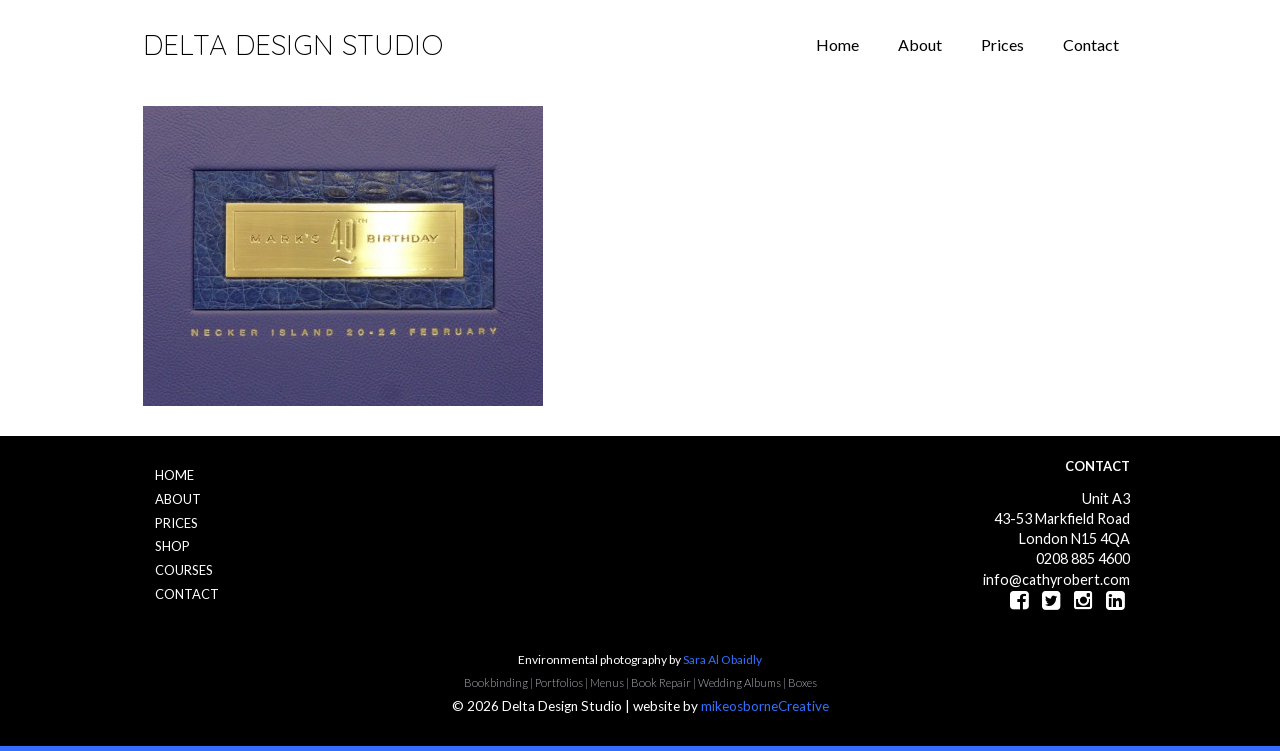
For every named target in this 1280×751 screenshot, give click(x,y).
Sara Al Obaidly (722, 659)
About (920, 44)
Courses (184, 570)
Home (837, 44)
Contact (1091, 44)
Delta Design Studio (293, 44)
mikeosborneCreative (765, 706)
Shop (172, 546)
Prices (1002, 44)
